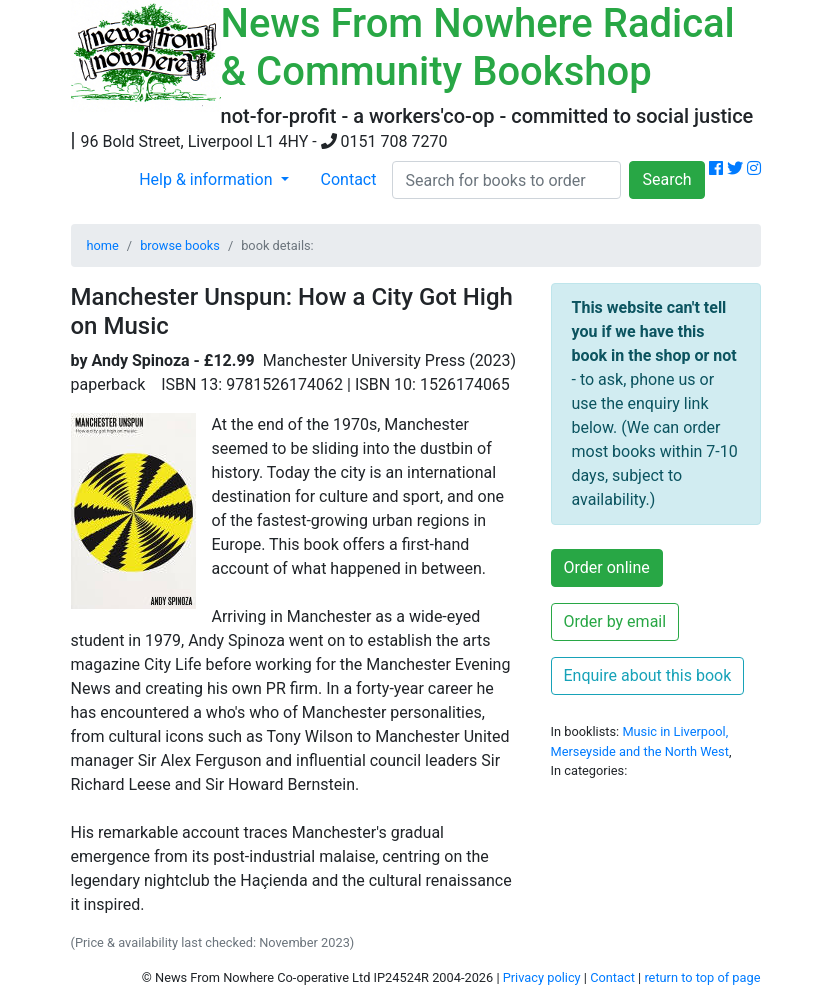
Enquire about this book (648, 675)
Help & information (207, 179)
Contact (349, 179)
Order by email (615, 621)
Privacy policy (542, 977)
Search (666, 179)
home (103, 245)
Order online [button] (607, 567)
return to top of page (702, 977)
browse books (180, 245)
